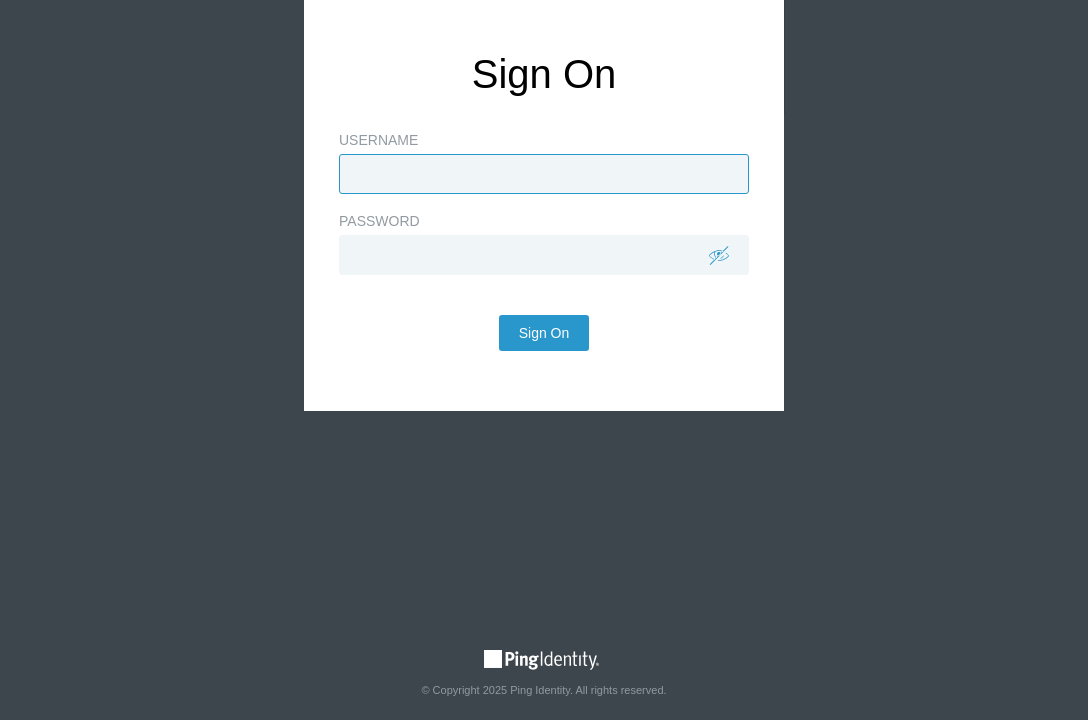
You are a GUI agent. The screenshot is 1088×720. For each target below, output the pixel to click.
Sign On (544, 383)
